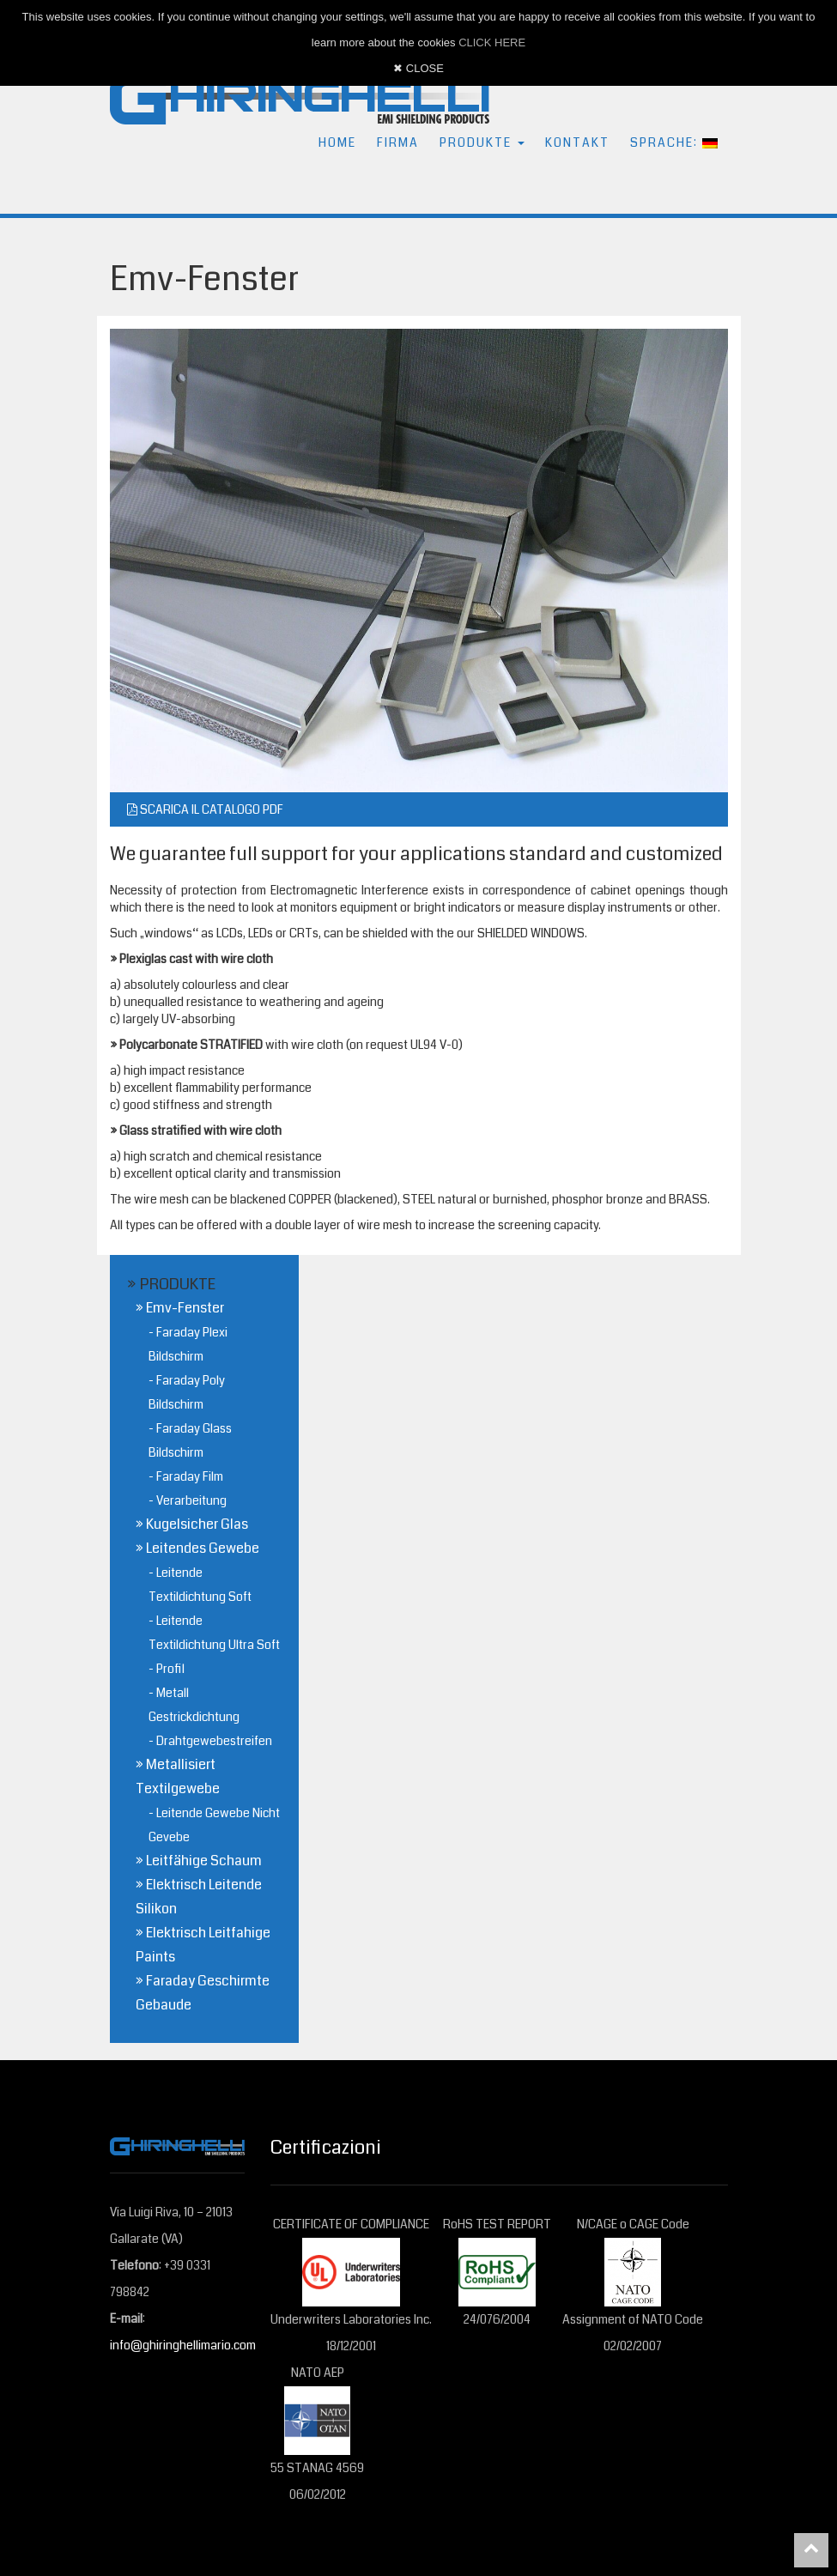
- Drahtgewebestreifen (210, 1740)
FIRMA (398, 142)
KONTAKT (577, 142)
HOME (337, 142)
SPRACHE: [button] (674, 142)
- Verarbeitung (188, 1500)
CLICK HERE (491, 42)
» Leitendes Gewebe (197, 1548)
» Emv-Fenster (180, 1308)
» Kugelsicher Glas (192, 1524)
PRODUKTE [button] (482, 142)
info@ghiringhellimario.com (183, 2345)
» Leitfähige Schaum (199, 1860)
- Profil (167, 1668)
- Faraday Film (186, 1476)
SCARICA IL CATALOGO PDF (205, 809)
